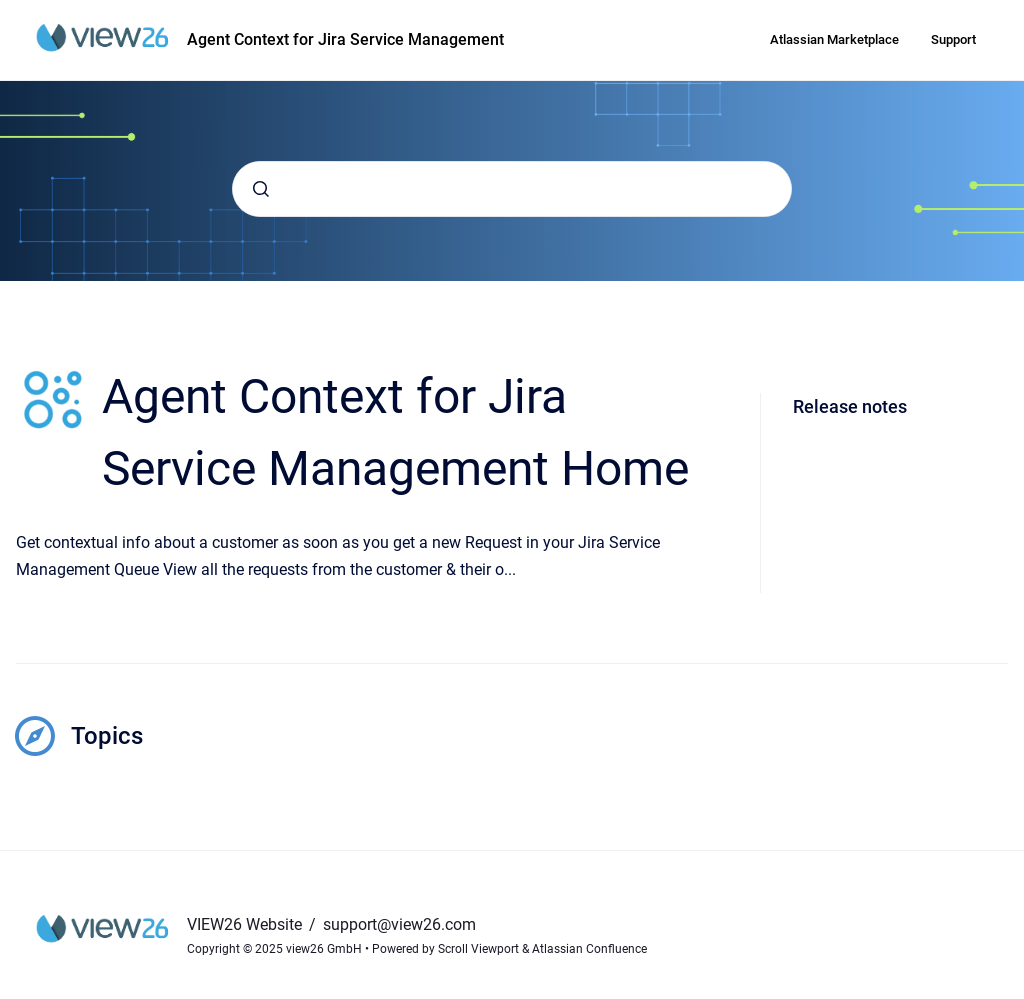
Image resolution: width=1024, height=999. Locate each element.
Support (953, 39)
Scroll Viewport (480, 949)
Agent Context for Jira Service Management (345, 39)
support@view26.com (399, 924)
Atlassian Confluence (589, 949)
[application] (1018, 994)
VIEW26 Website (246, 924)
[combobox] (512, 189)
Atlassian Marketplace (834, 39)
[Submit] (261, 189)
